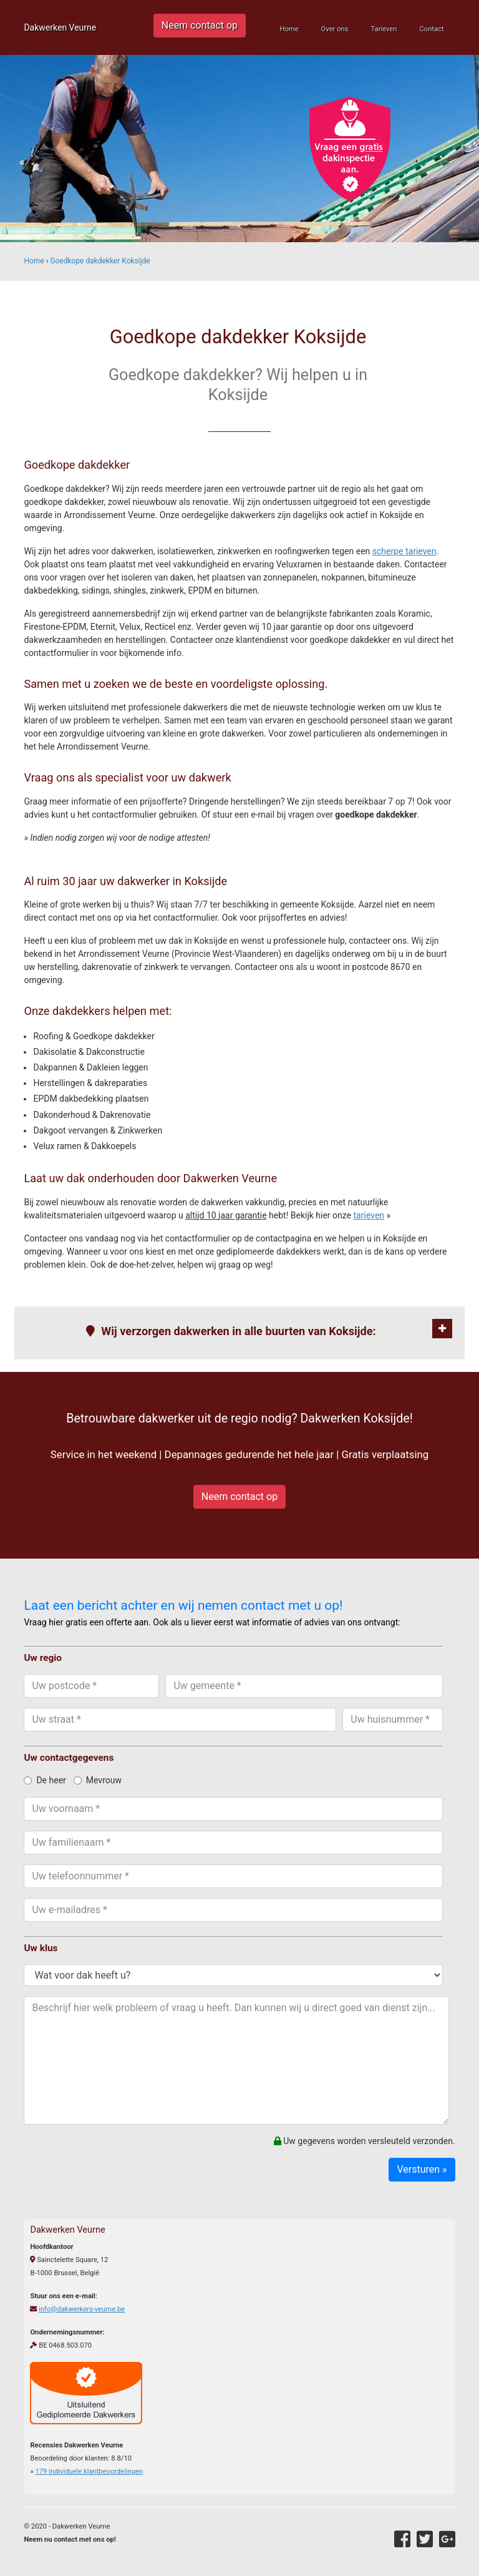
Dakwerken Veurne (60, 27)
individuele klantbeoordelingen (89, 2471)
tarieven (369, 1215)
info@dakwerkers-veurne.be (82, 2309)
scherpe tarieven (404, 551)
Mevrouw (98, 1780)
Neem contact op (200, 25)
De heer (44, 1780)
